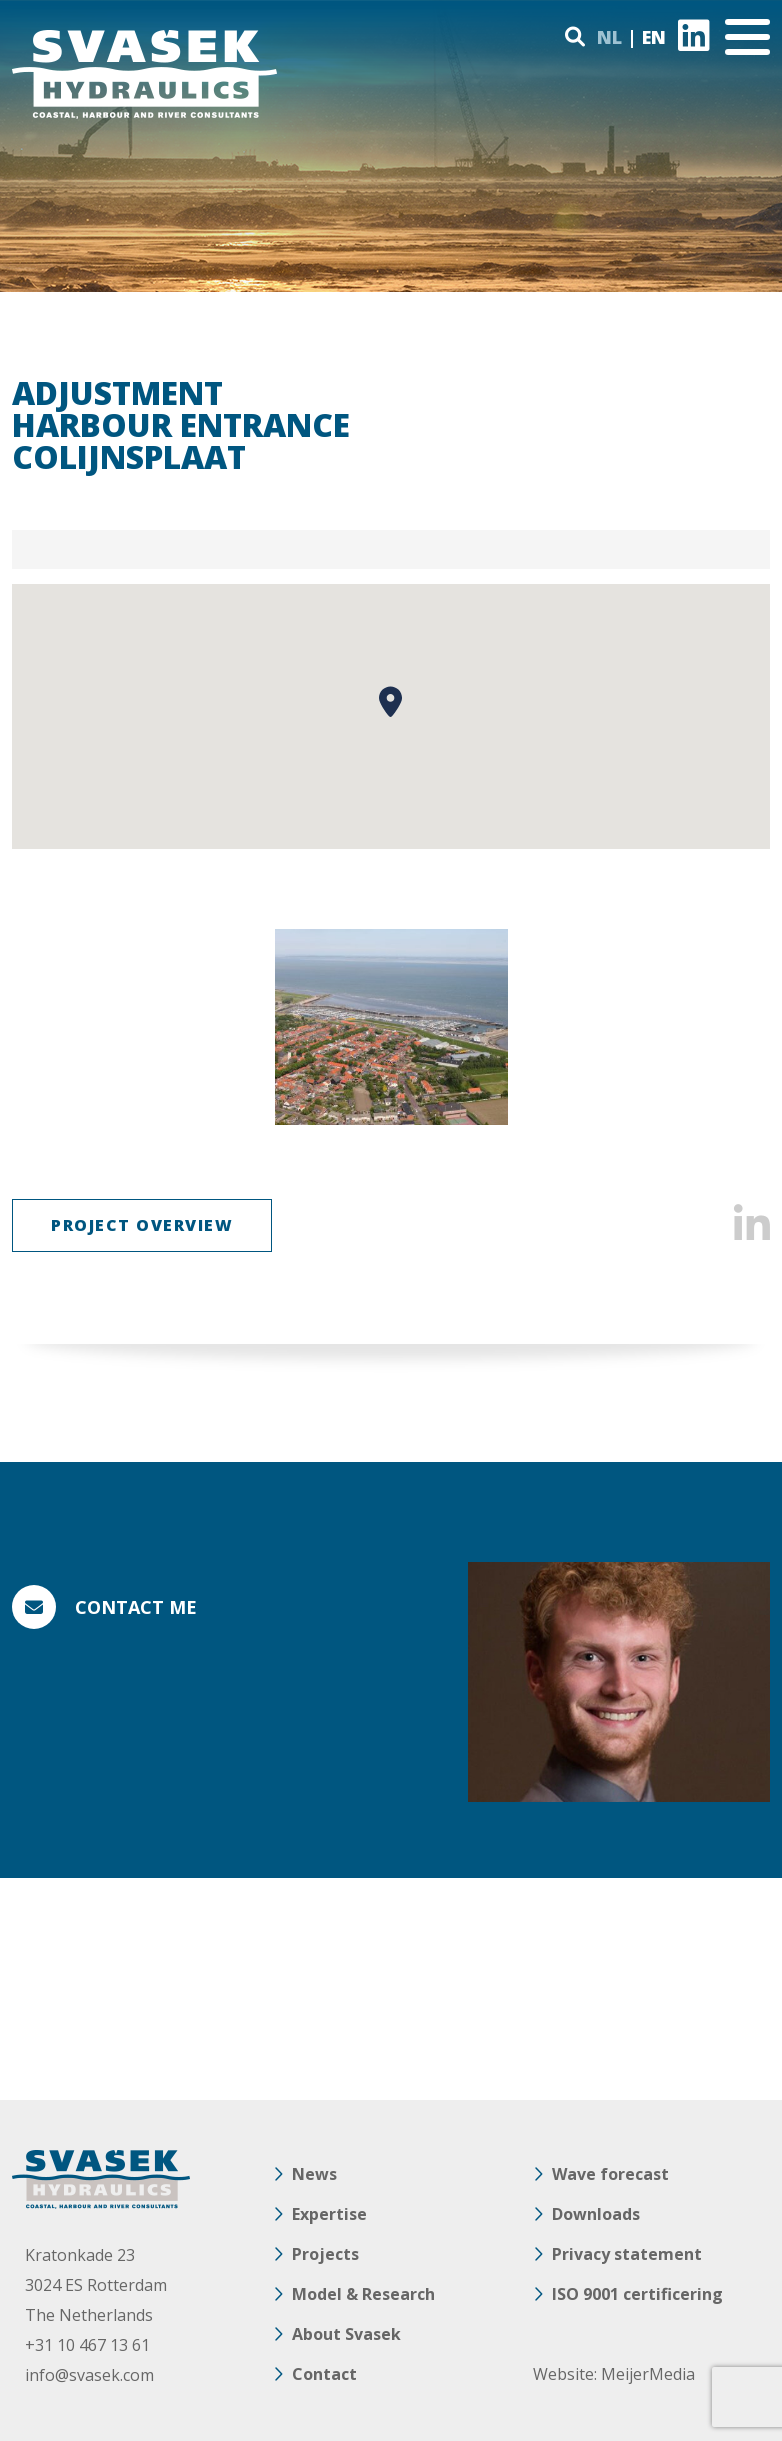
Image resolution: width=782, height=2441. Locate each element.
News (314, 2174)
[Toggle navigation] (747, 37)
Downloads (596, 2214)
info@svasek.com (89, 2375)
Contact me (136, 1607)
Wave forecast (610, 2174)
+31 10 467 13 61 (87, 2345)
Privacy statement (627, 2254)
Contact (324, 2374)
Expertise (329, 2214)
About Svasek (346, 2334)
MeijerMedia (648, 2374)
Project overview (142, 1225)
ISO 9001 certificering (637, 2294)
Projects (325, 2254)
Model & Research (363, 2294)
